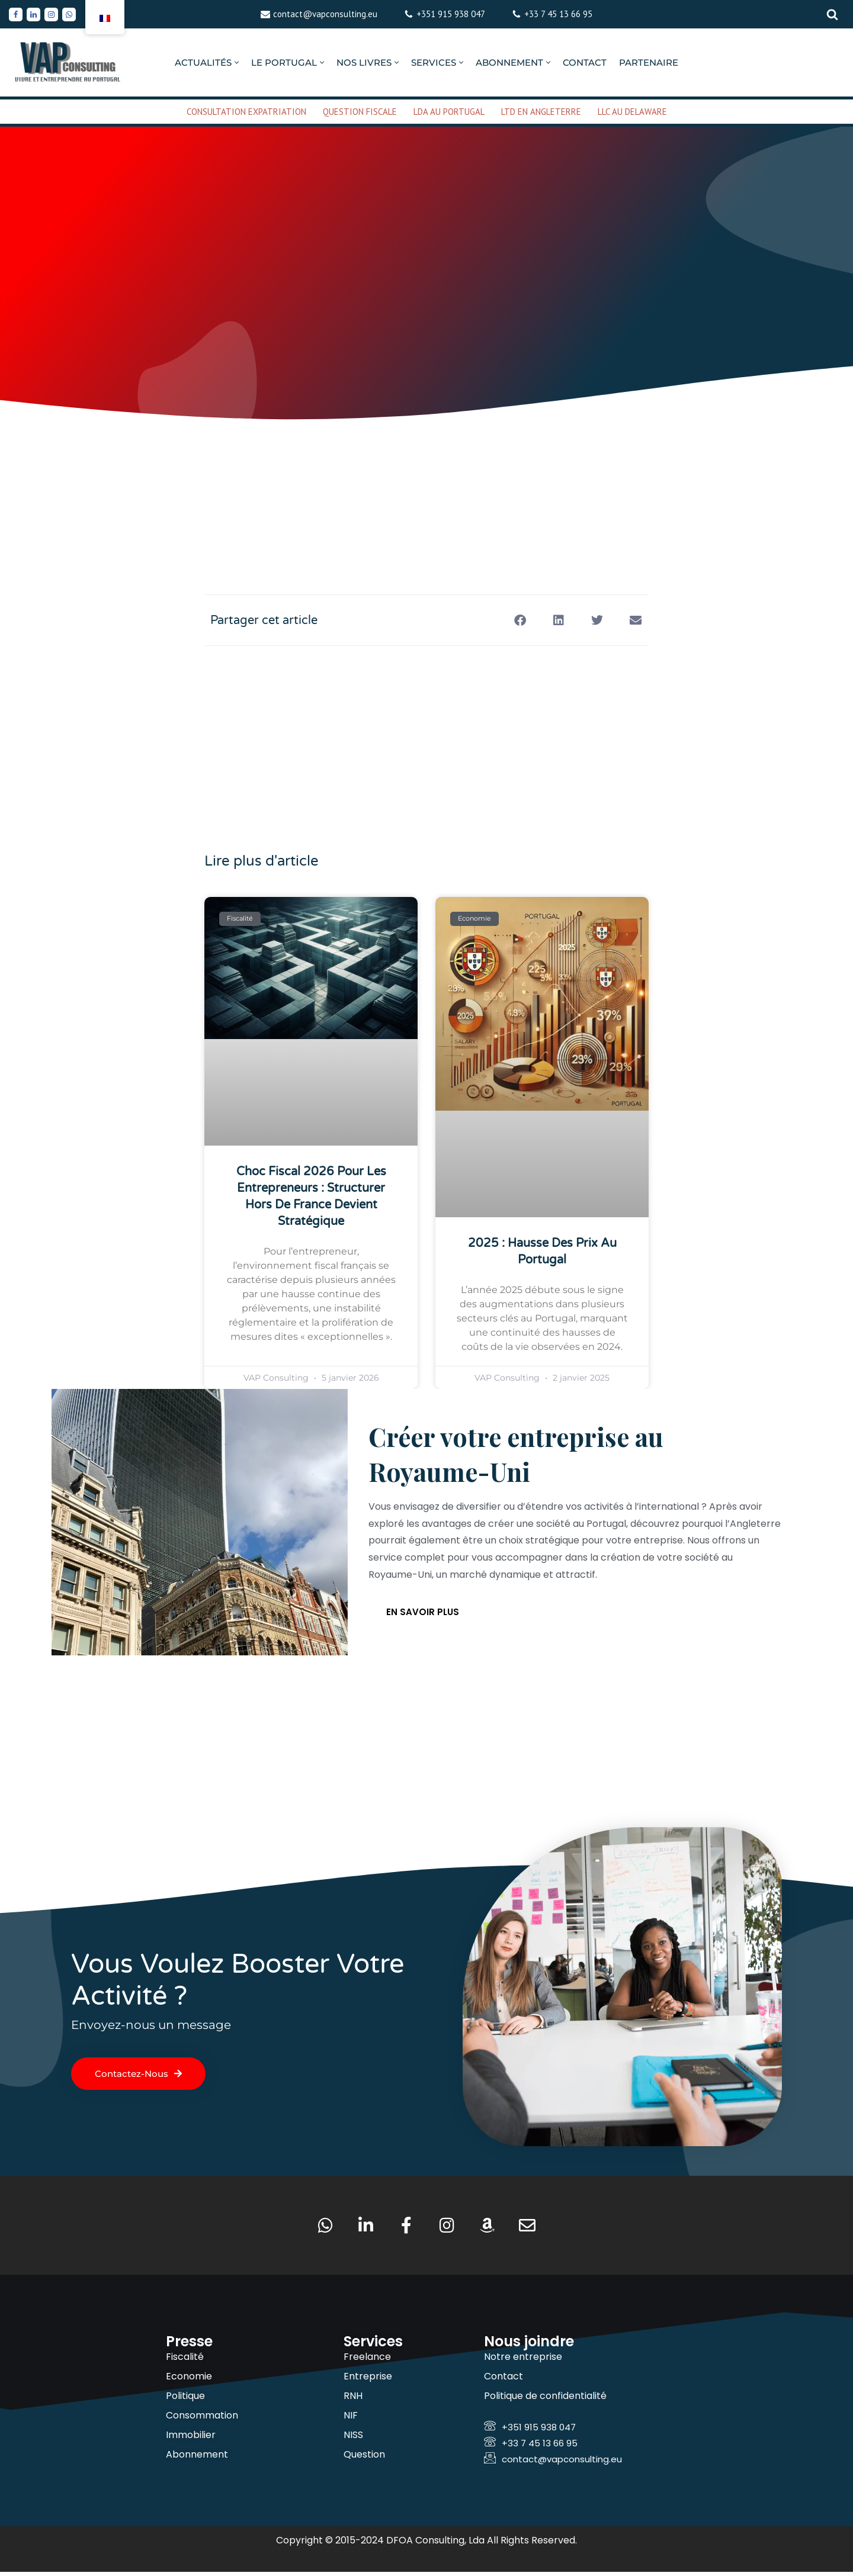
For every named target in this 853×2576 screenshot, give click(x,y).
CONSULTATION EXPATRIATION (246, 111)
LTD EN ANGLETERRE (541, 111)
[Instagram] (51, 14)
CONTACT (585, 62)
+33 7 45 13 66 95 (558, 14)
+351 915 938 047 (450, 14)
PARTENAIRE (648, 62)
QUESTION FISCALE (360, 111)
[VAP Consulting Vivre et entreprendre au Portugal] (68, 62)
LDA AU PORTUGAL (449, 111)
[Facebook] (16, 14)
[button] (237, 62)
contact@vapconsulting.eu (325, 14)
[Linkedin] (33, 14)
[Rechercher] (832, 14)
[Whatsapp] (69, 14)
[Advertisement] (426, 470)
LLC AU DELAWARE (632, 111)
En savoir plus (422, 1613)
